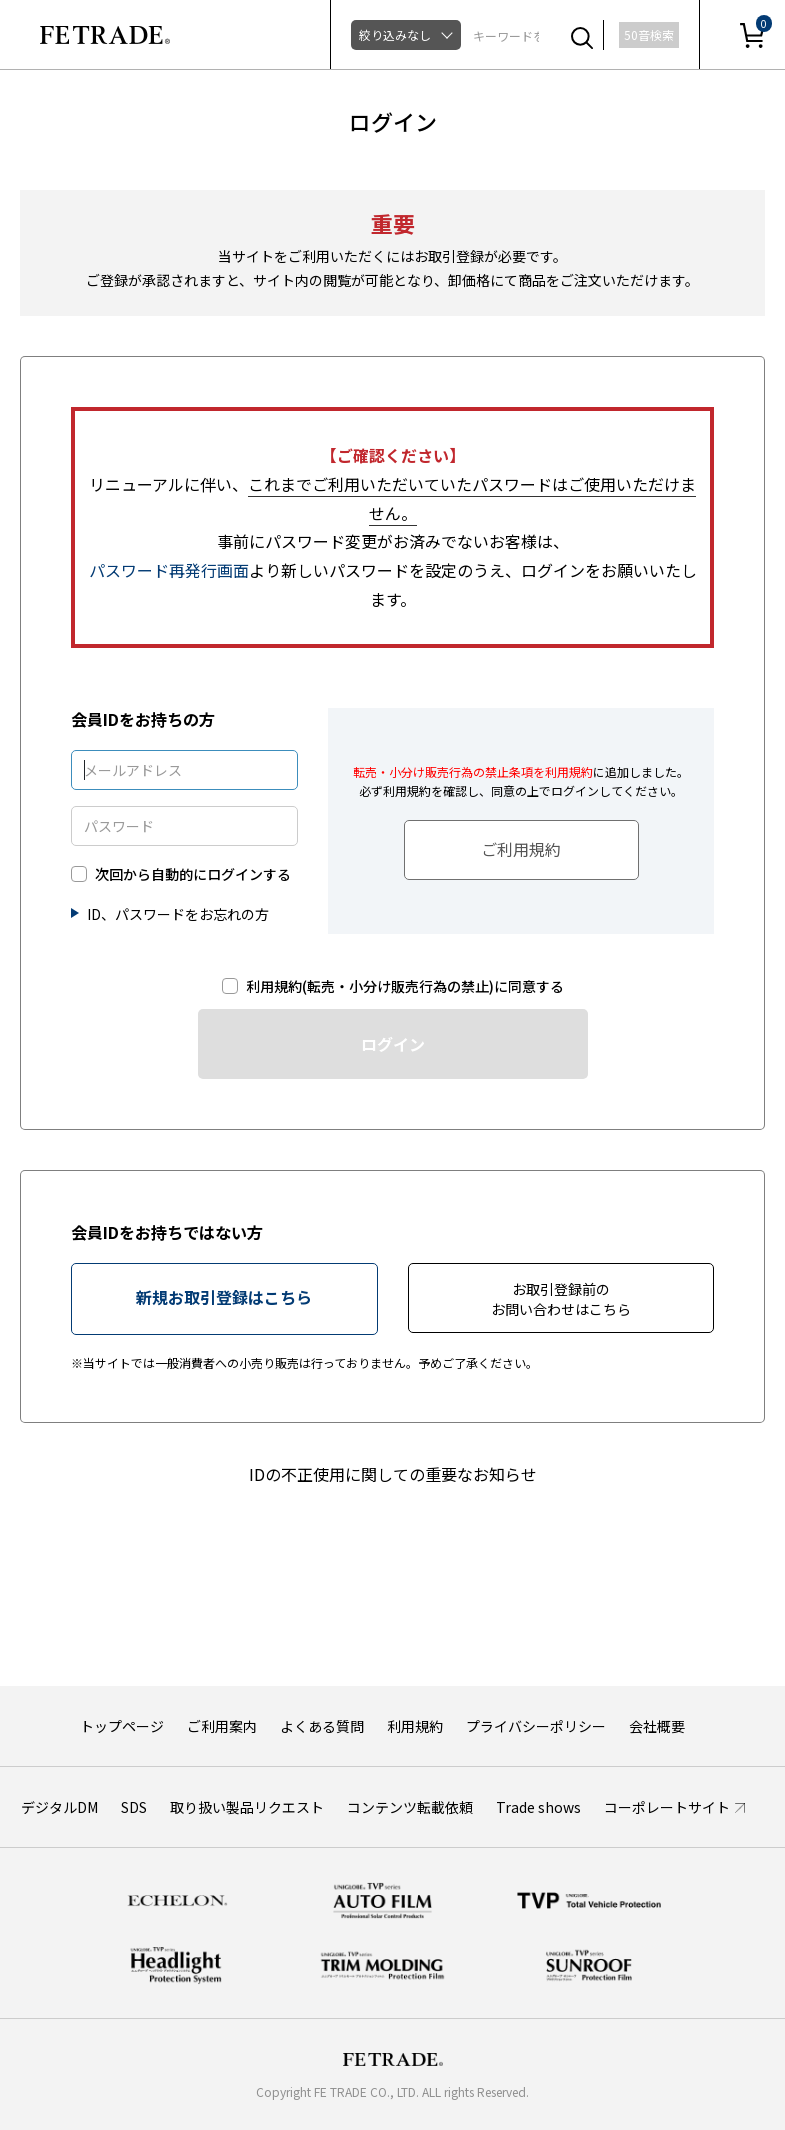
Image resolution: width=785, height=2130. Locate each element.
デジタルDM (59, 1807)
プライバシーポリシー (536, 1726)
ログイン (393, 1044)
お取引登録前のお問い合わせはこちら (561, 1299)
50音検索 (649, 34)
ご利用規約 (521, 849)
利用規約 (415, 1726)
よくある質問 (322, 1726)
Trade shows (538, 1807)
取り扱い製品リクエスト (247, 1807)
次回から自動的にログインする (193, 874)
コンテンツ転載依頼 (410, 1807)
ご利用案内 (222, 1726)
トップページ (122, 1726)
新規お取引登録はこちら (224, 1297)
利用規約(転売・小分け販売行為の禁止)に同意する (405, 986)
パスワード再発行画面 (169, 570)
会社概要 (657, 1726)
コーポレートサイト (667, 1807)
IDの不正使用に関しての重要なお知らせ (393, 1474)
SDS (134, 1807)
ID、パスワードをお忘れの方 (178, 914)
